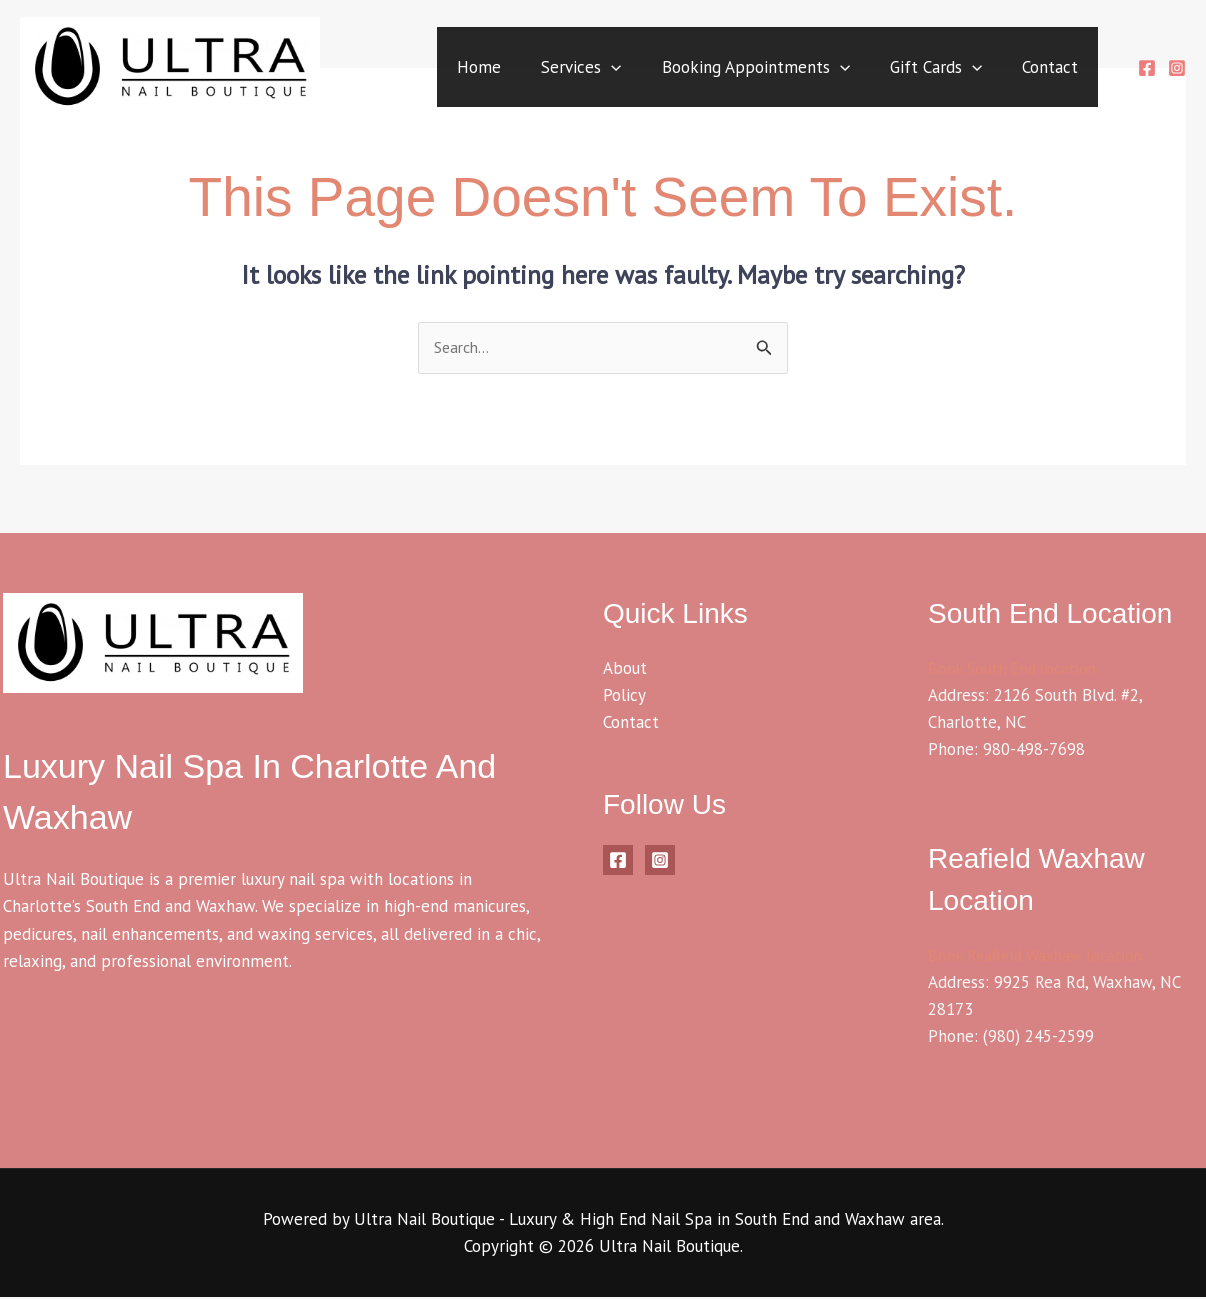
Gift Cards (924, 69)
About (625, 669)
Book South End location (1017, 669)
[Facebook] (1147, 70)
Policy (624, 696)
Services (553, 69)
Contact (1046, 69)
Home (443, 69)
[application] (583, 69)
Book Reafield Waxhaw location (1042, 956)
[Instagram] (1177, 70)
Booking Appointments (736, 69)
